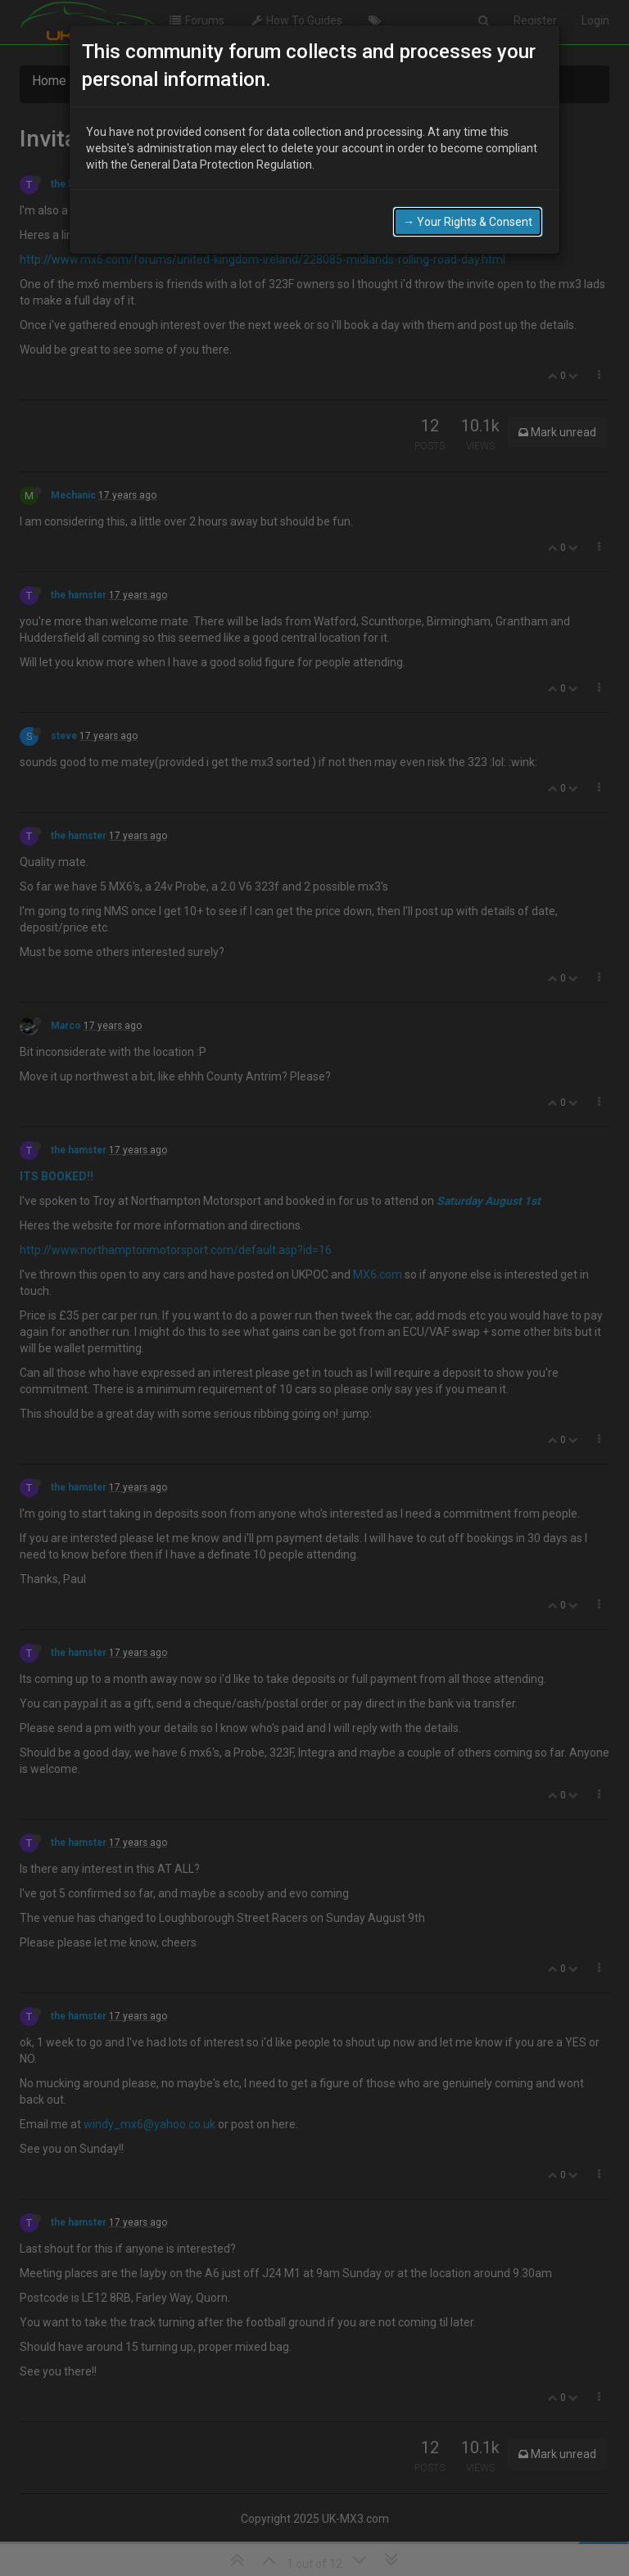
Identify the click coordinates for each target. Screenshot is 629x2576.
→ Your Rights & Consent (467, 221)
